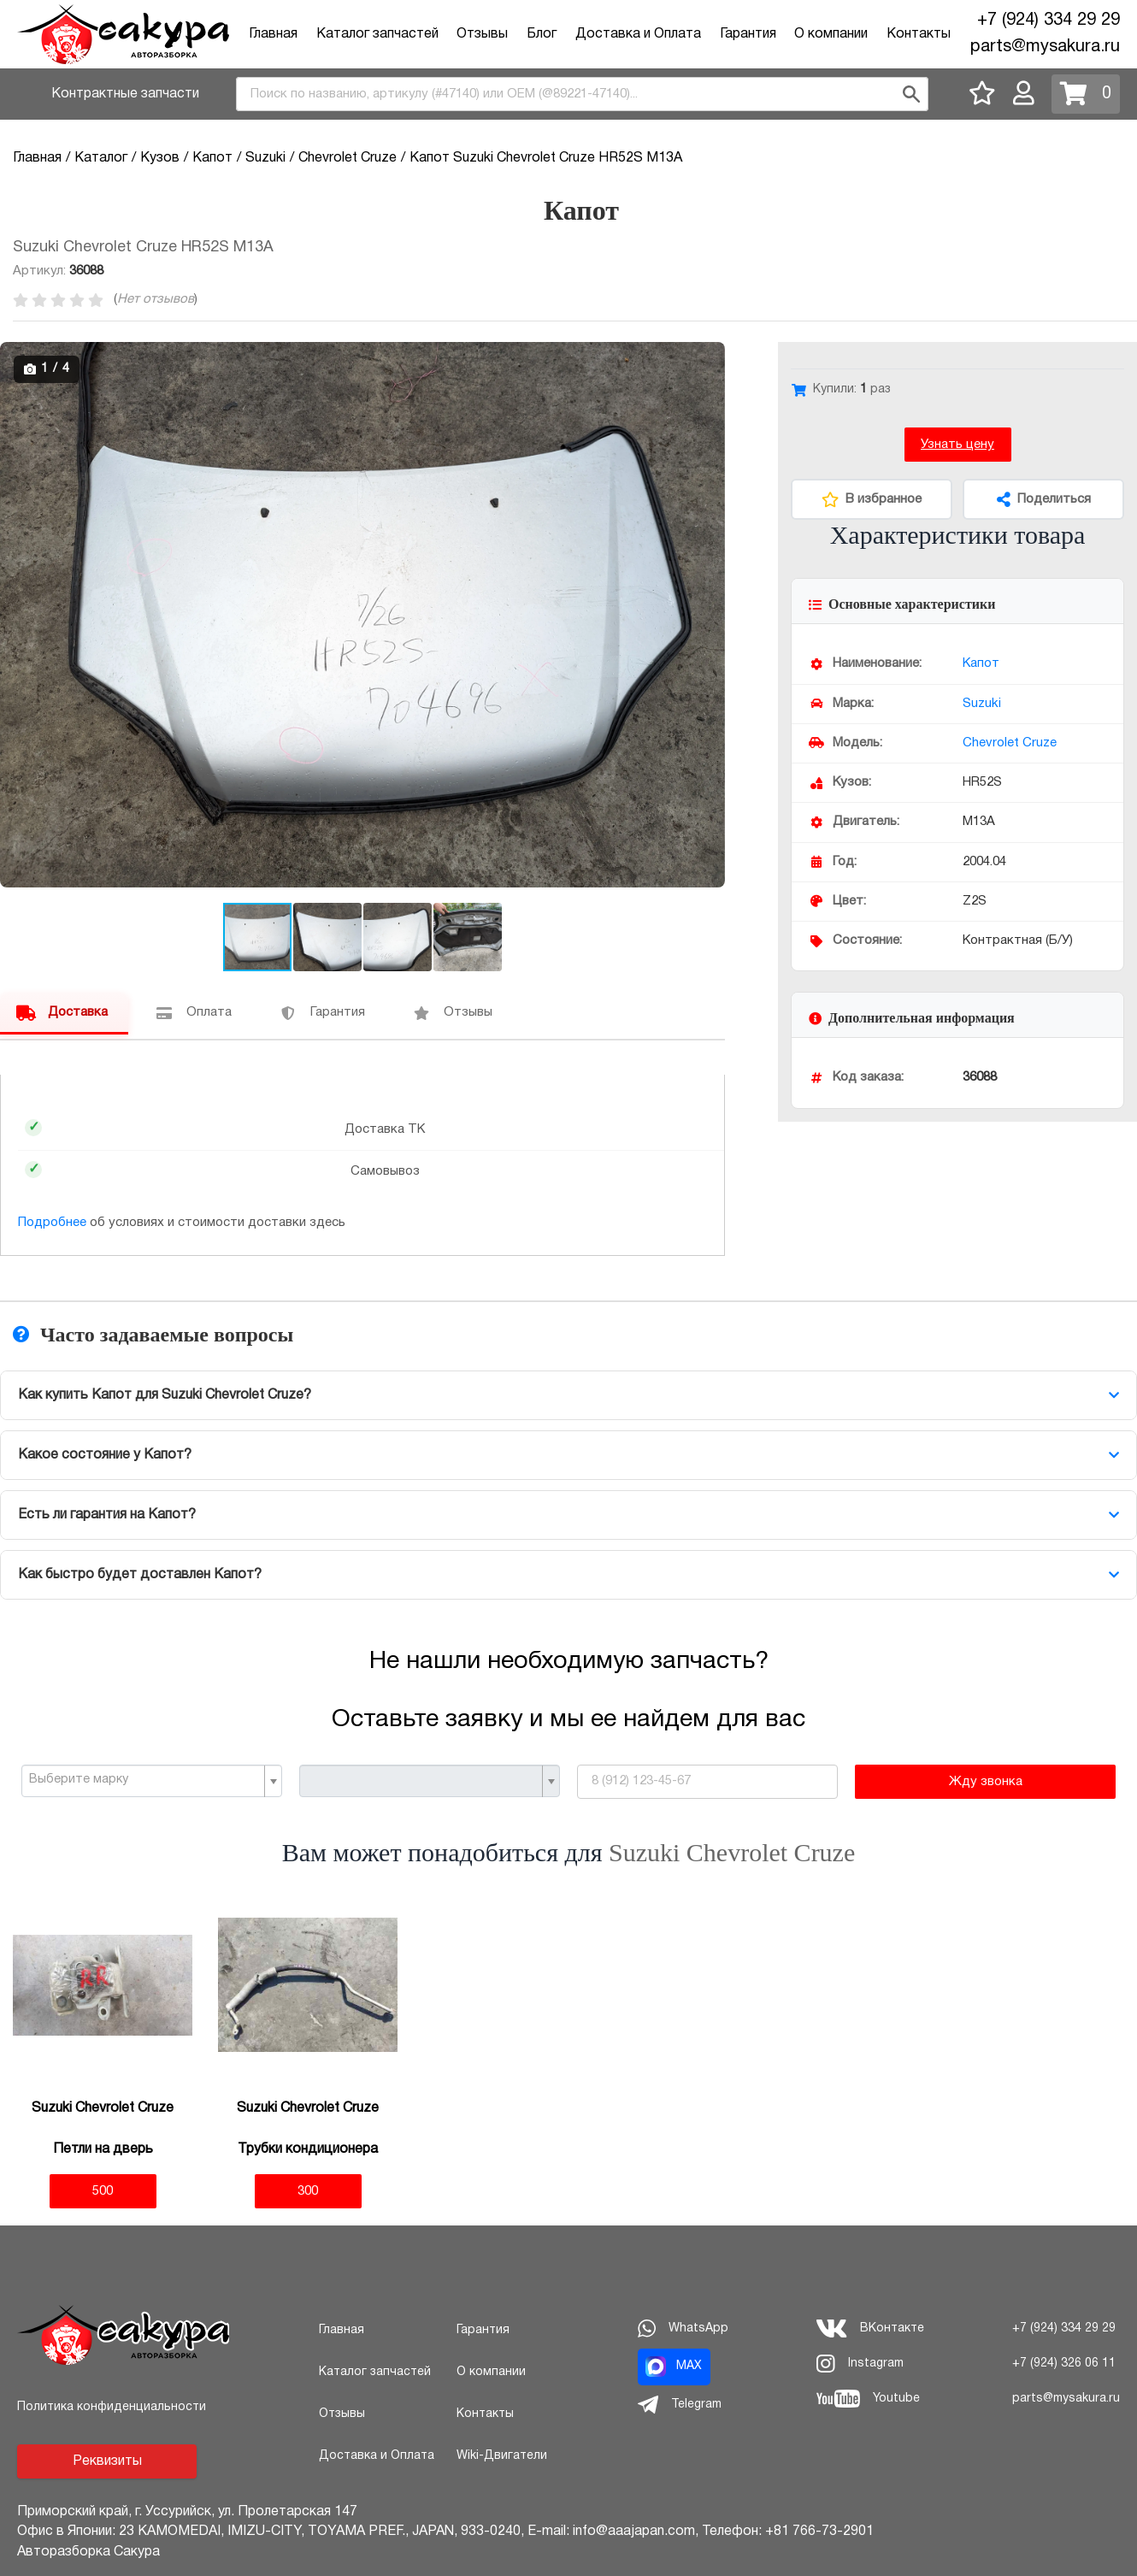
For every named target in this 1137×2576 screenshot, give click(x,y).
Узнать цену (957, 445)
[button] (709, 357)
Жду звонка (985, 1782)
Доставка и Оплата (638, 34)
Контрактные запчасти (125, 94)
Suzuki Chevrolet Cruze (732, 1852)
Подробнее (52, 1223)
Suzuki (982, 704)
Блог (542, 34)
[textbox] (145, 1780)
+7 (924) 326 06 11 (1064, 2363)
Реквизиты (107, 2461)
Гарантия (748, 34)
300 (308, 2191)
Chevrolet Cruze (1010, 743)
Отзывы (482, 34)
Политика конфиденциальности (111, 2407)
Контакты (919, 34)
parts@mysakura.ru (1045, 47)
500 (102, 2191)
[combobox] (582, 94)
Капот (981, 663)
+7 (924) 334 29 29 (1048, 20)
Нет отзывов (155, 299)
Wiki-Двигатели (502, 2455)
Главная (273, 34)
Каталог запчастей (377, 34)
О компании (831, 34)
